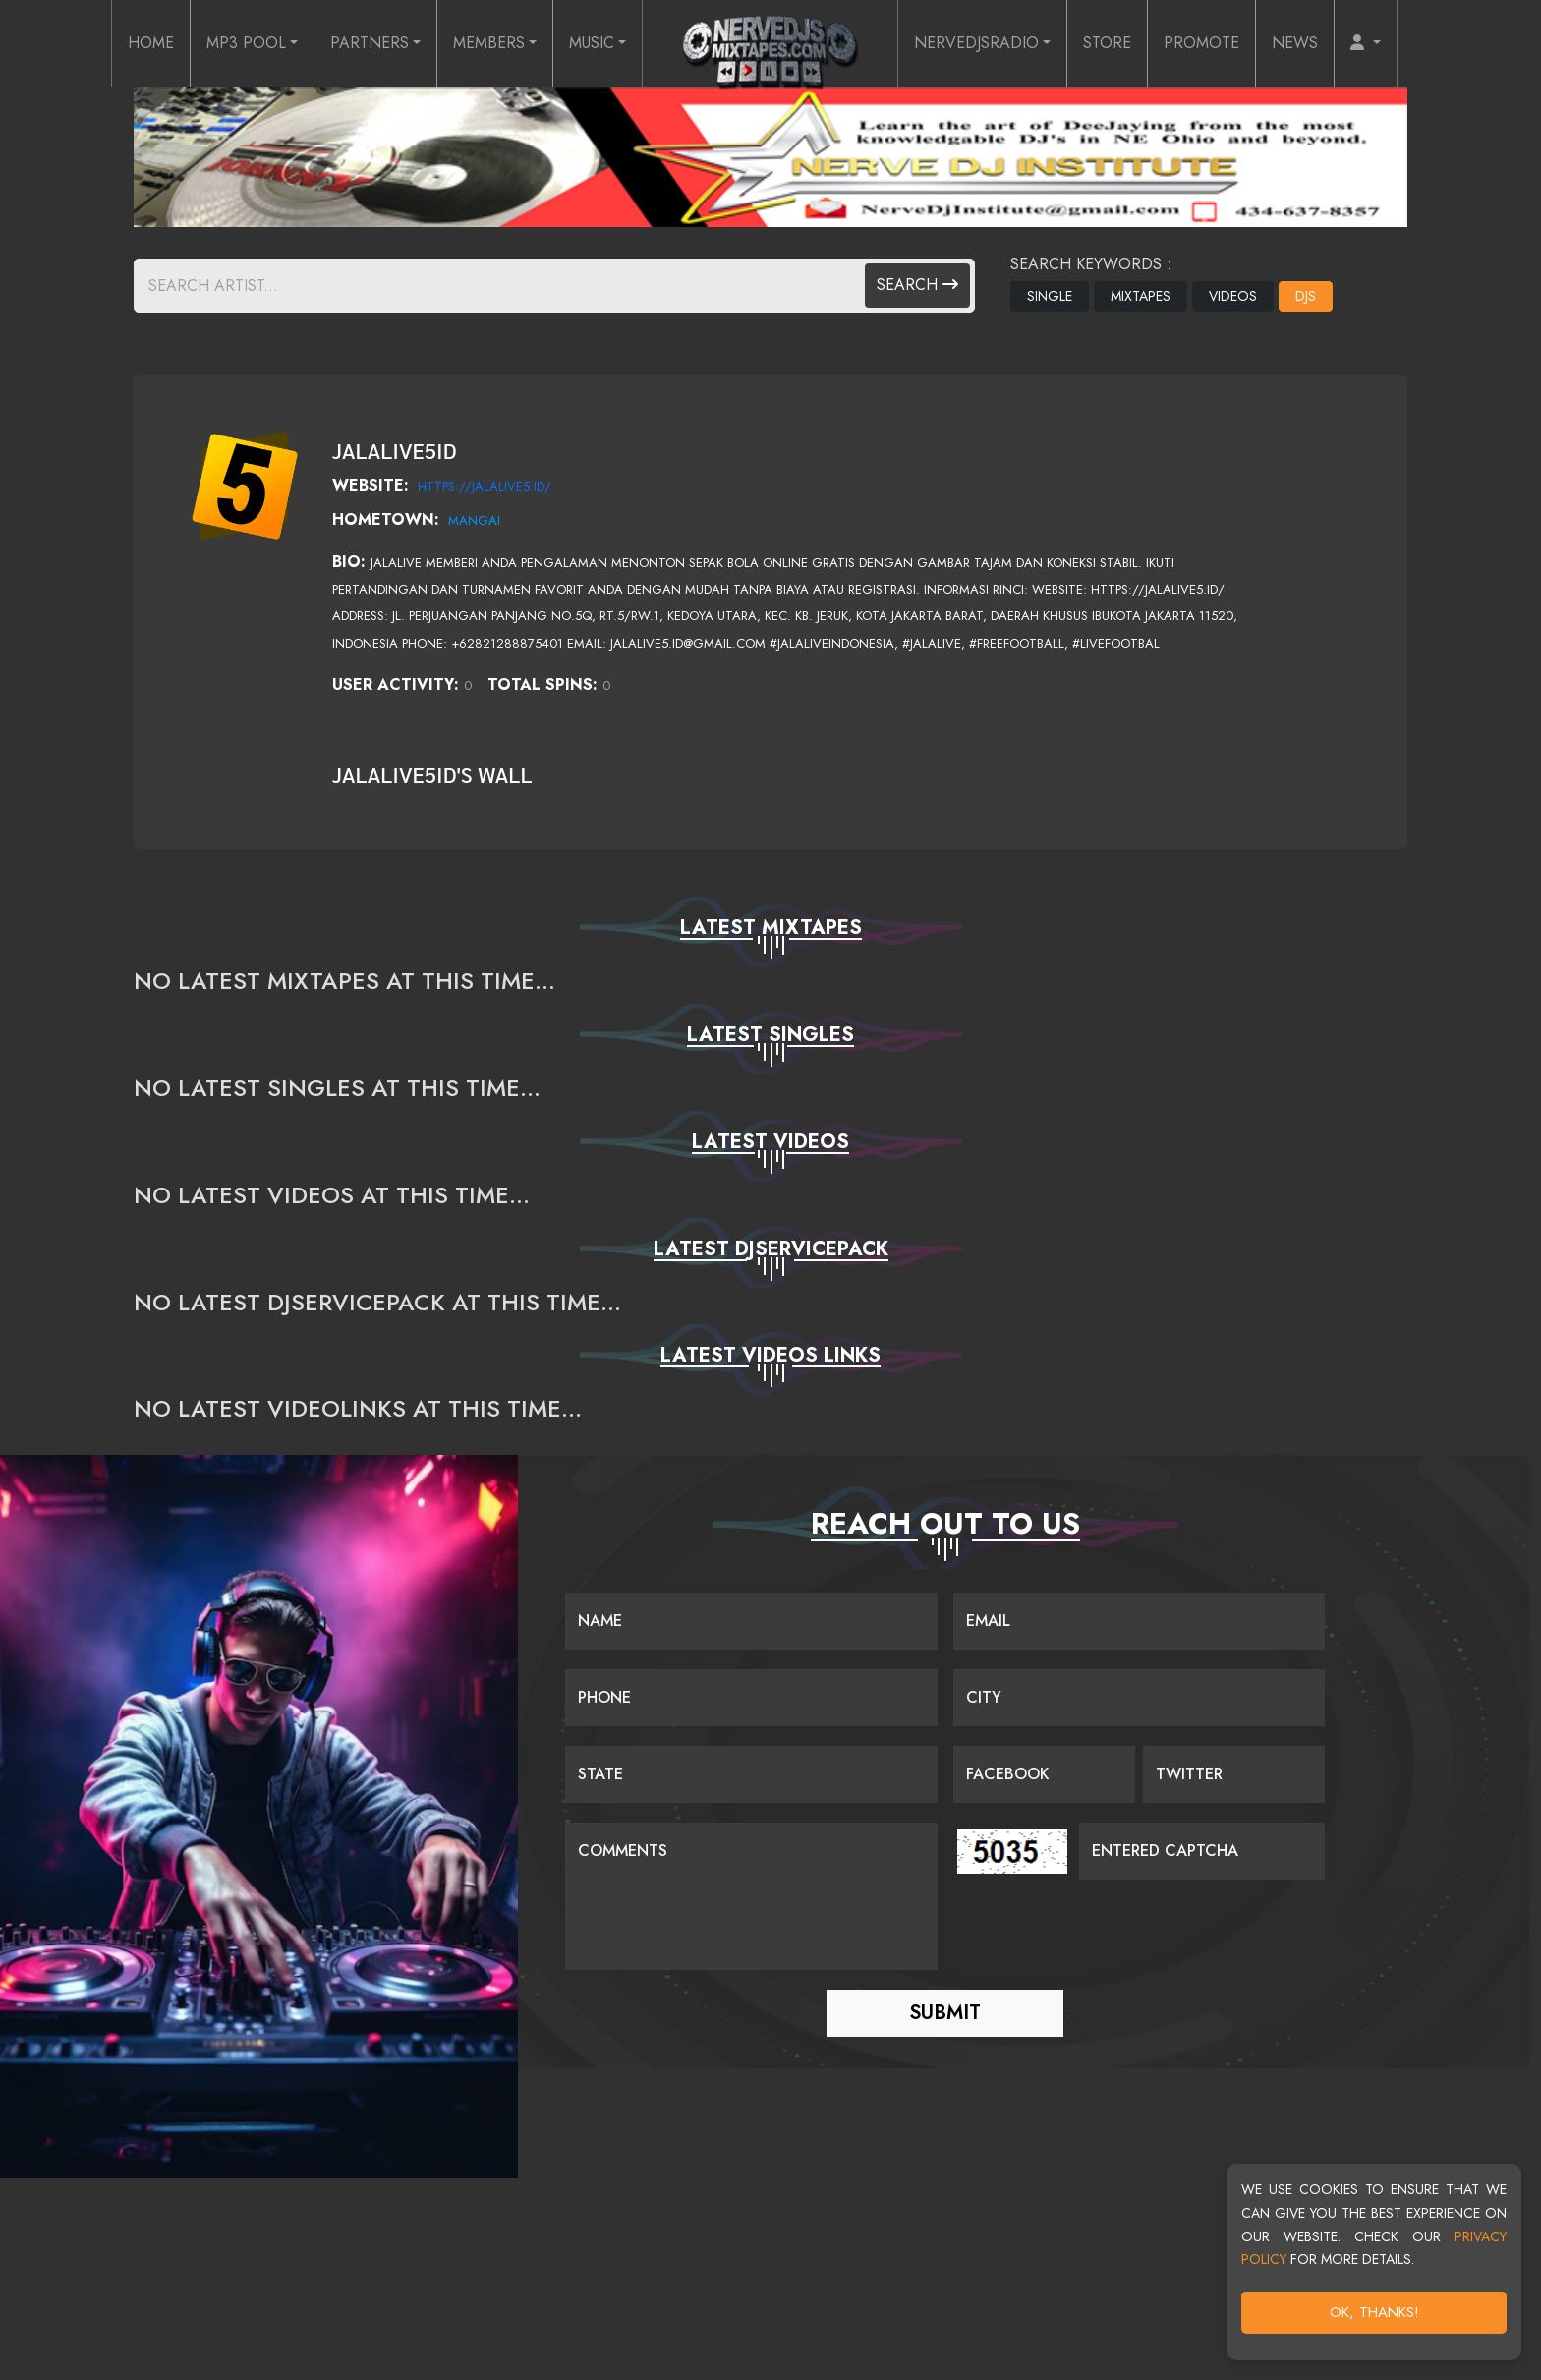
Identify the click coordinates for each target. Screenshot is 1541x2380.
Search (917, 284)
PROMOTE (1201, 42)
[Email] (1139, 1621)
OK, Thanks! (1376, 2316)
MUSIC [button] (591, 42)
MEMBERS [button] (489, 42)
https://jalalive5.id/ (484, 486)
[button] (1366, 43)
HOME (151, 42)
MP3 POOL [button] (246, 42)
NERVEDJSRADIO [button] (976, 42)
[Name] (751, 1621)
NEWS (1295, 42)
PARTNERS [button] (369, 42)
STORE (1107, 42)
